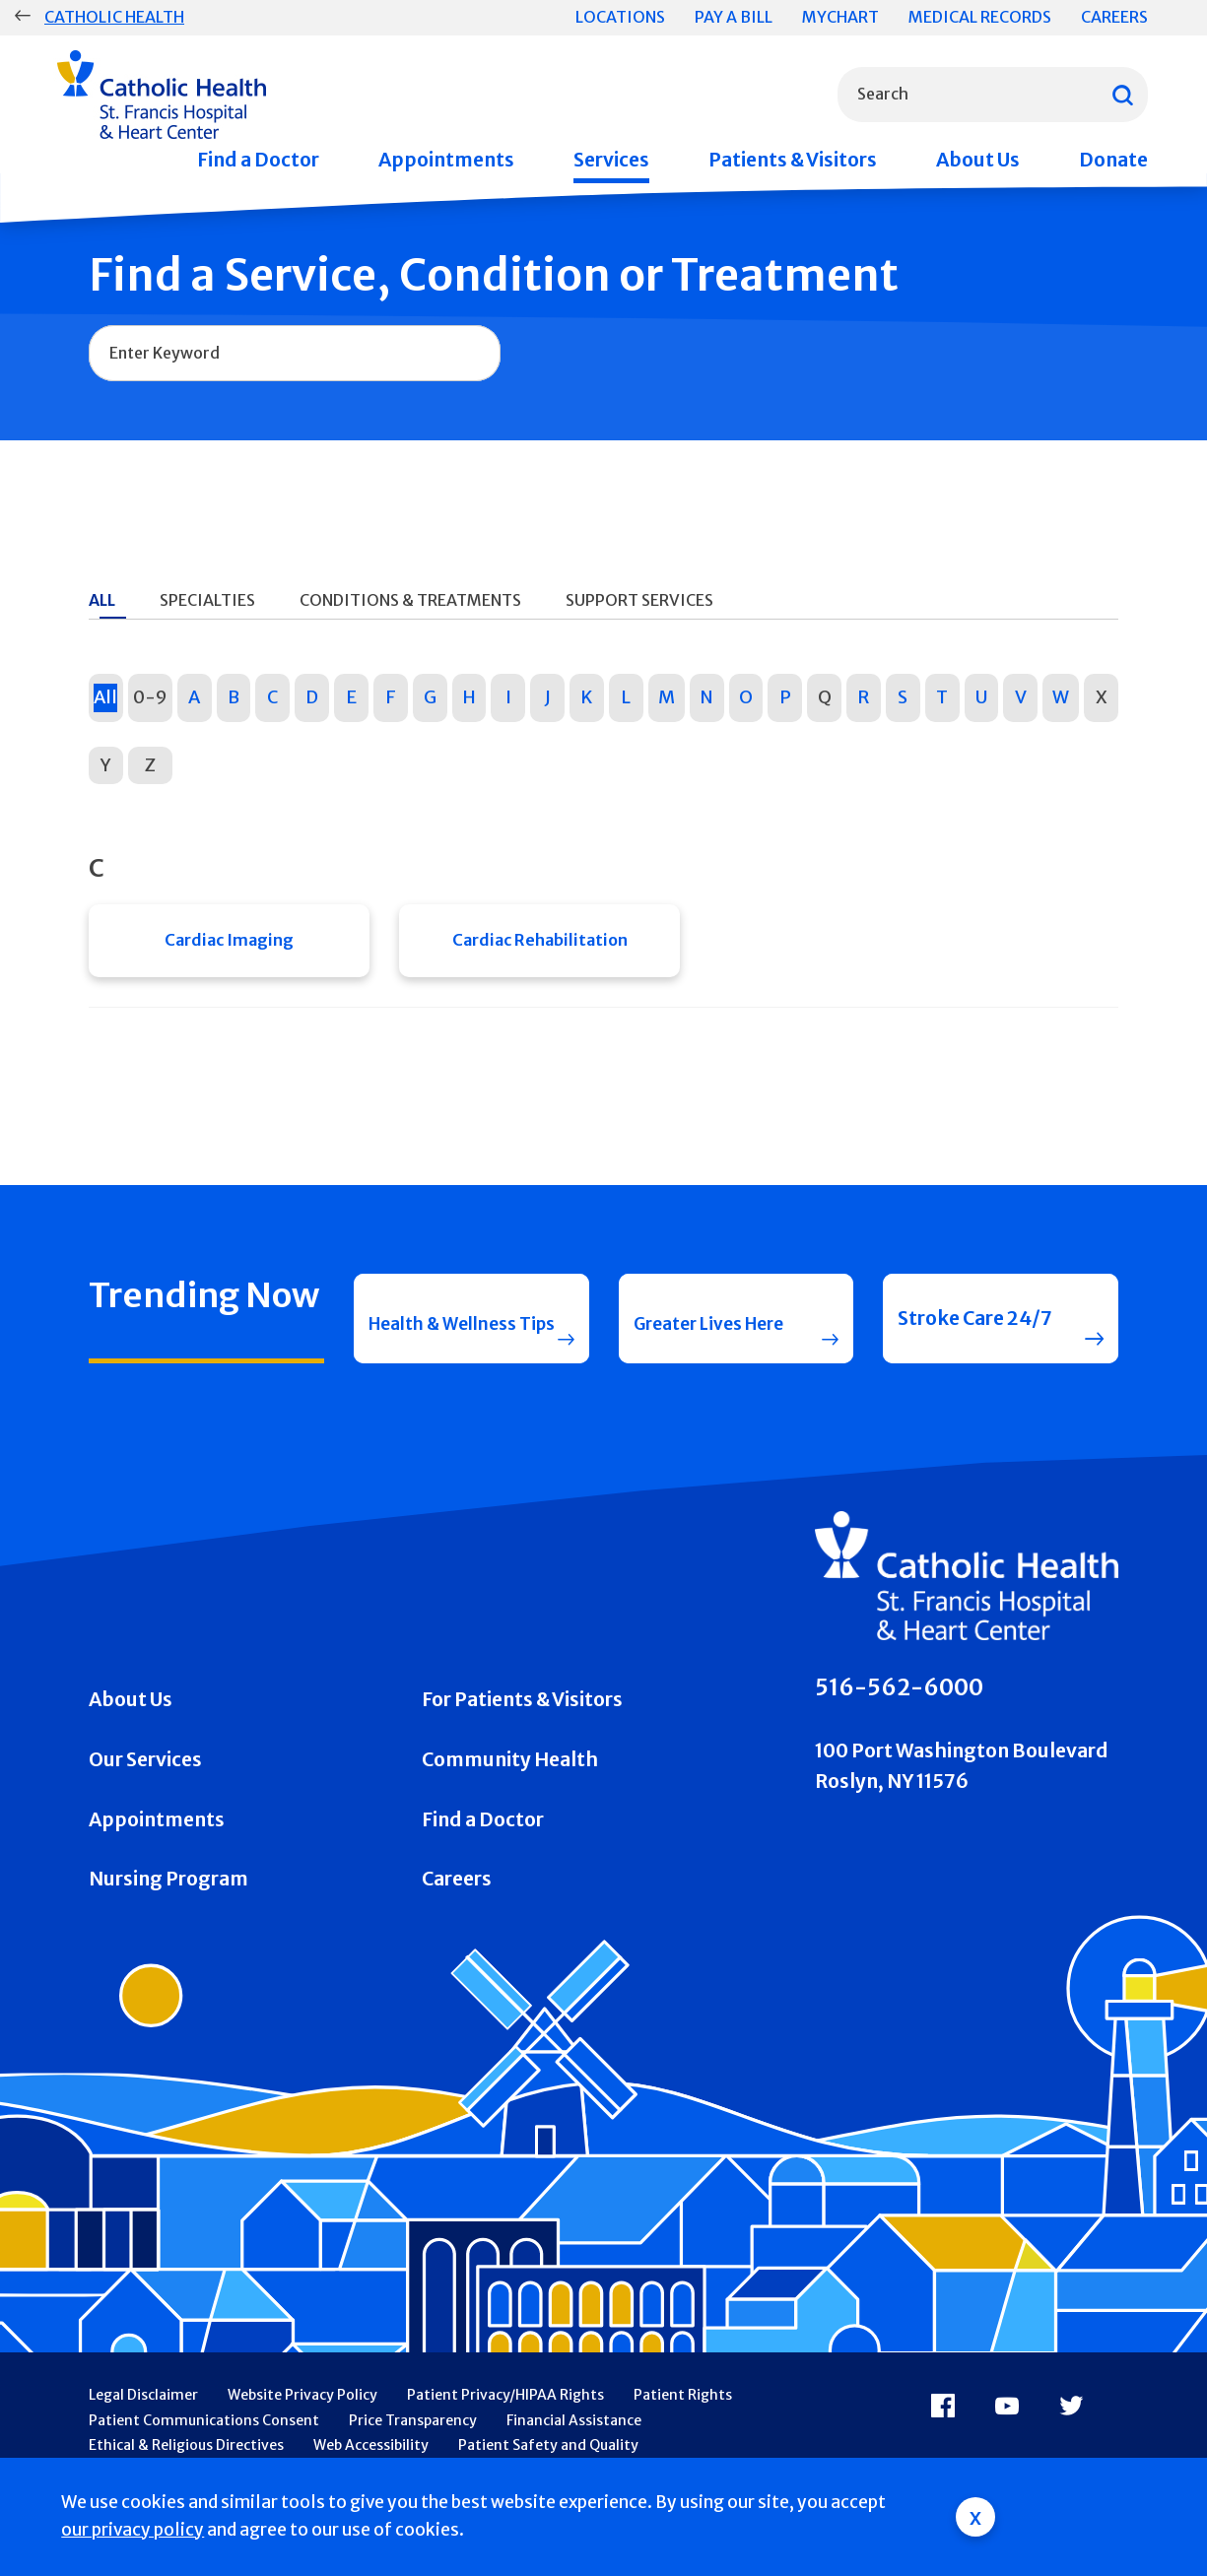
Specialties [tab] (207, 600)
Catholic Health (114, 17)
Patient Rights (683, 2436)
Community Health (510, 1800)
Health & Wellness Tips (432, 1344)
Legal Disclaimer (143, 2436)
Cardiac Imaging (229, 946)
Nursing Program (168, 1920)
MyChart (840, 17)
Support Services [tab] (639, 600)
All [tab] (102, 600)
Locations (620, 17)
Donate (1113, 159)
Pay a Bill (733, 17)
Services (611, 159)
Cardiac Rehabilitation (540, 946)
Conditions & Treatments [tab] (410, 600)
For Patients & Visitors (522, 1740)
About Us (978, 159)
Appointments (446, 159)
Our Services (145, 1800)
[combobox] (993, 94)
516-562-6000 (899, 1729)
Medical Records (979, 17)
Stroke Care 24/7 (975, 1344)
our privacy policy (132, 2530)
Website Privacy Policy (302, 2436)
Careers (1114, 17)
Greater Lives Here (694, 1344)
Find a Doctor (258, 159)
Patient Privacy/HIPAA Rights (505, 2436)
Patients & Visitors (792, 159)
